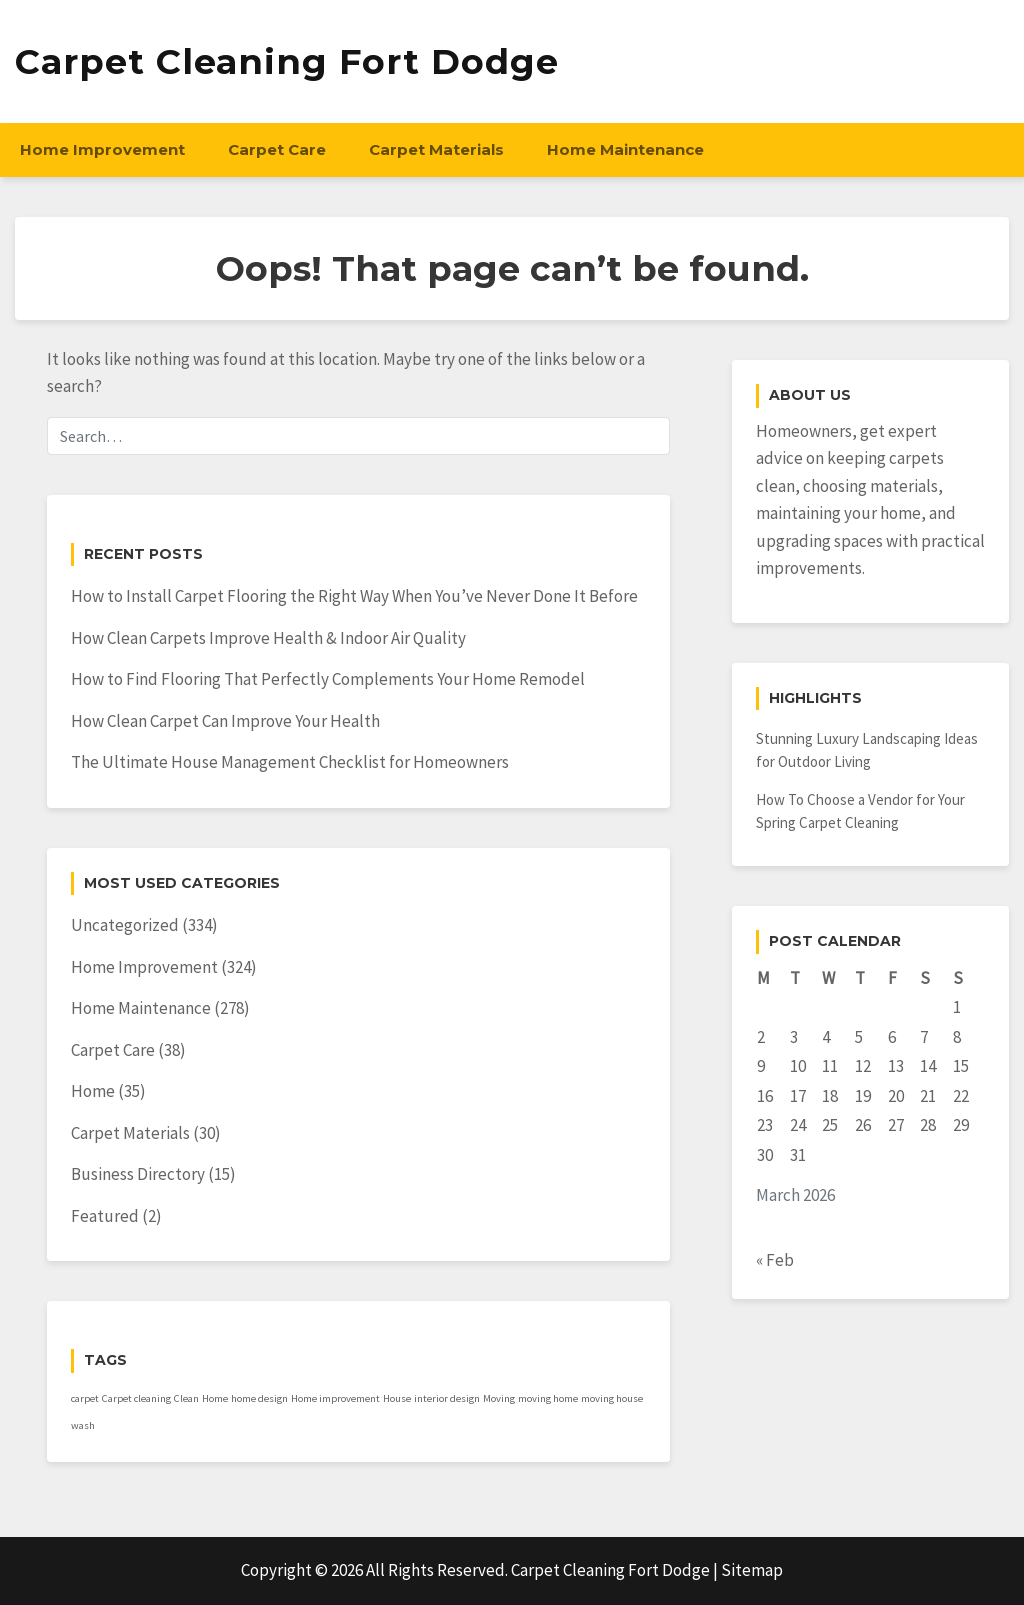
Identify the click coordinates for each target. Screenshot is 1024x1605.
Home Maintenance (625, 149)
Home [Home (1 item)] (215, 1398)
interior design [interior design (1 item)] (447, 1398)
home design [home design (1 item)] (259, 1398)
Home (93, 1091)
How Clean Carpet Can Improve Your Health (225, 721)
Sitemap (752, 1570)
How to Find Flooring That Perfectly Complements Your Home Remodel (328, 679)
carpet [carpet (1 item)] (85, 1398)
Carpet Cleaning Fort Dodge (287, 61)
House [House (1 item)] (397, 1398)
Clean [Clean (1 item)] (186, 1398)
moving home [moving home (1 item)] (548, 1398)
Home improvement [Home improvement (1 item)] (335, 1398)
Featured (105, 1216)
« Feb (775, 1260)
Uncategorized (125, 925)
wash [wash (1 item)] (83, 1425)
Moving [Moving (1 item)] (499, 1398)
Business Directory (138, 1174)
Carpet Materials (436, 149)
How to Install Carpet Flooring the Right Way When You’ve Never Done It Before (354, 596)
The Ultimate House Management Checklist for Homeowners (290, 762)
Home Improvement (102, 149)
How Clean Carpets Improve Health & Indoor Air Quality (268, 638)
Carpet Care (277, 149)
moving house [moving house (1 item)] (612, 1398)
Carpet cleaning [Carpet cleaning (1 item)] (136, 1398)
